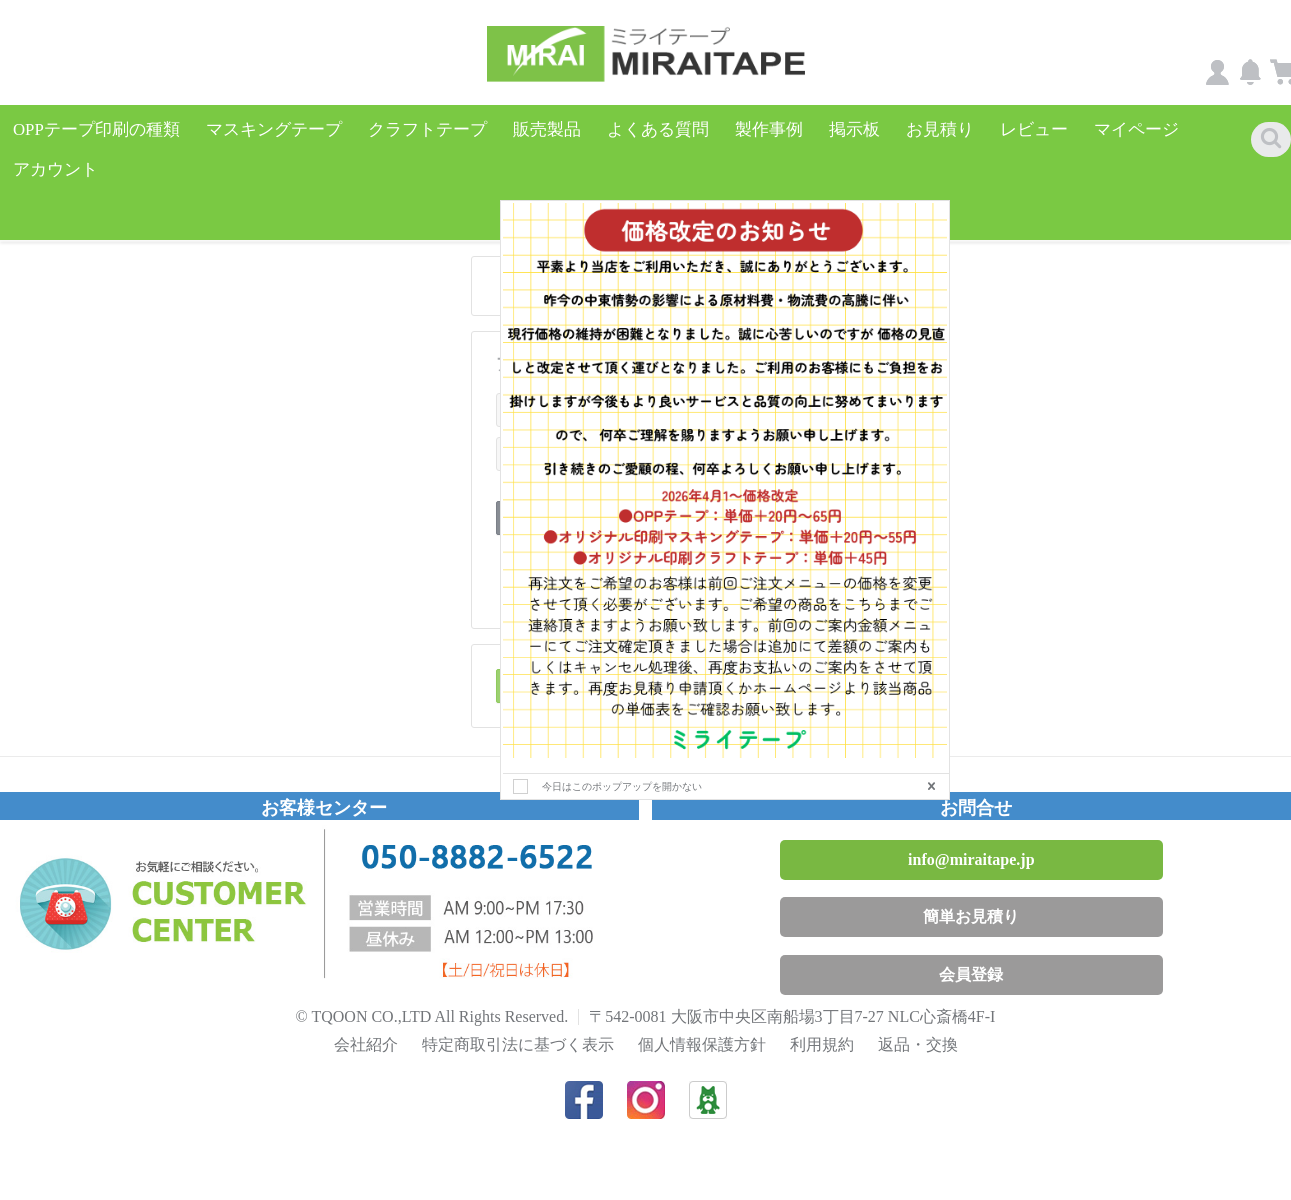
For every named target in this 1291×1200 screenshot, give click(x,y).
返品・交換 (918, 1024)
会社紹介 (366, 1024)
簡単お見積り (971, 896)
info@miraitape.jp (971, 839)
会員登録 (971, 954)
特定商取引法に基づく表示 (518, 1024)
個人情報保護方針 (702, 1024)
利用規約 (822, 1024)
